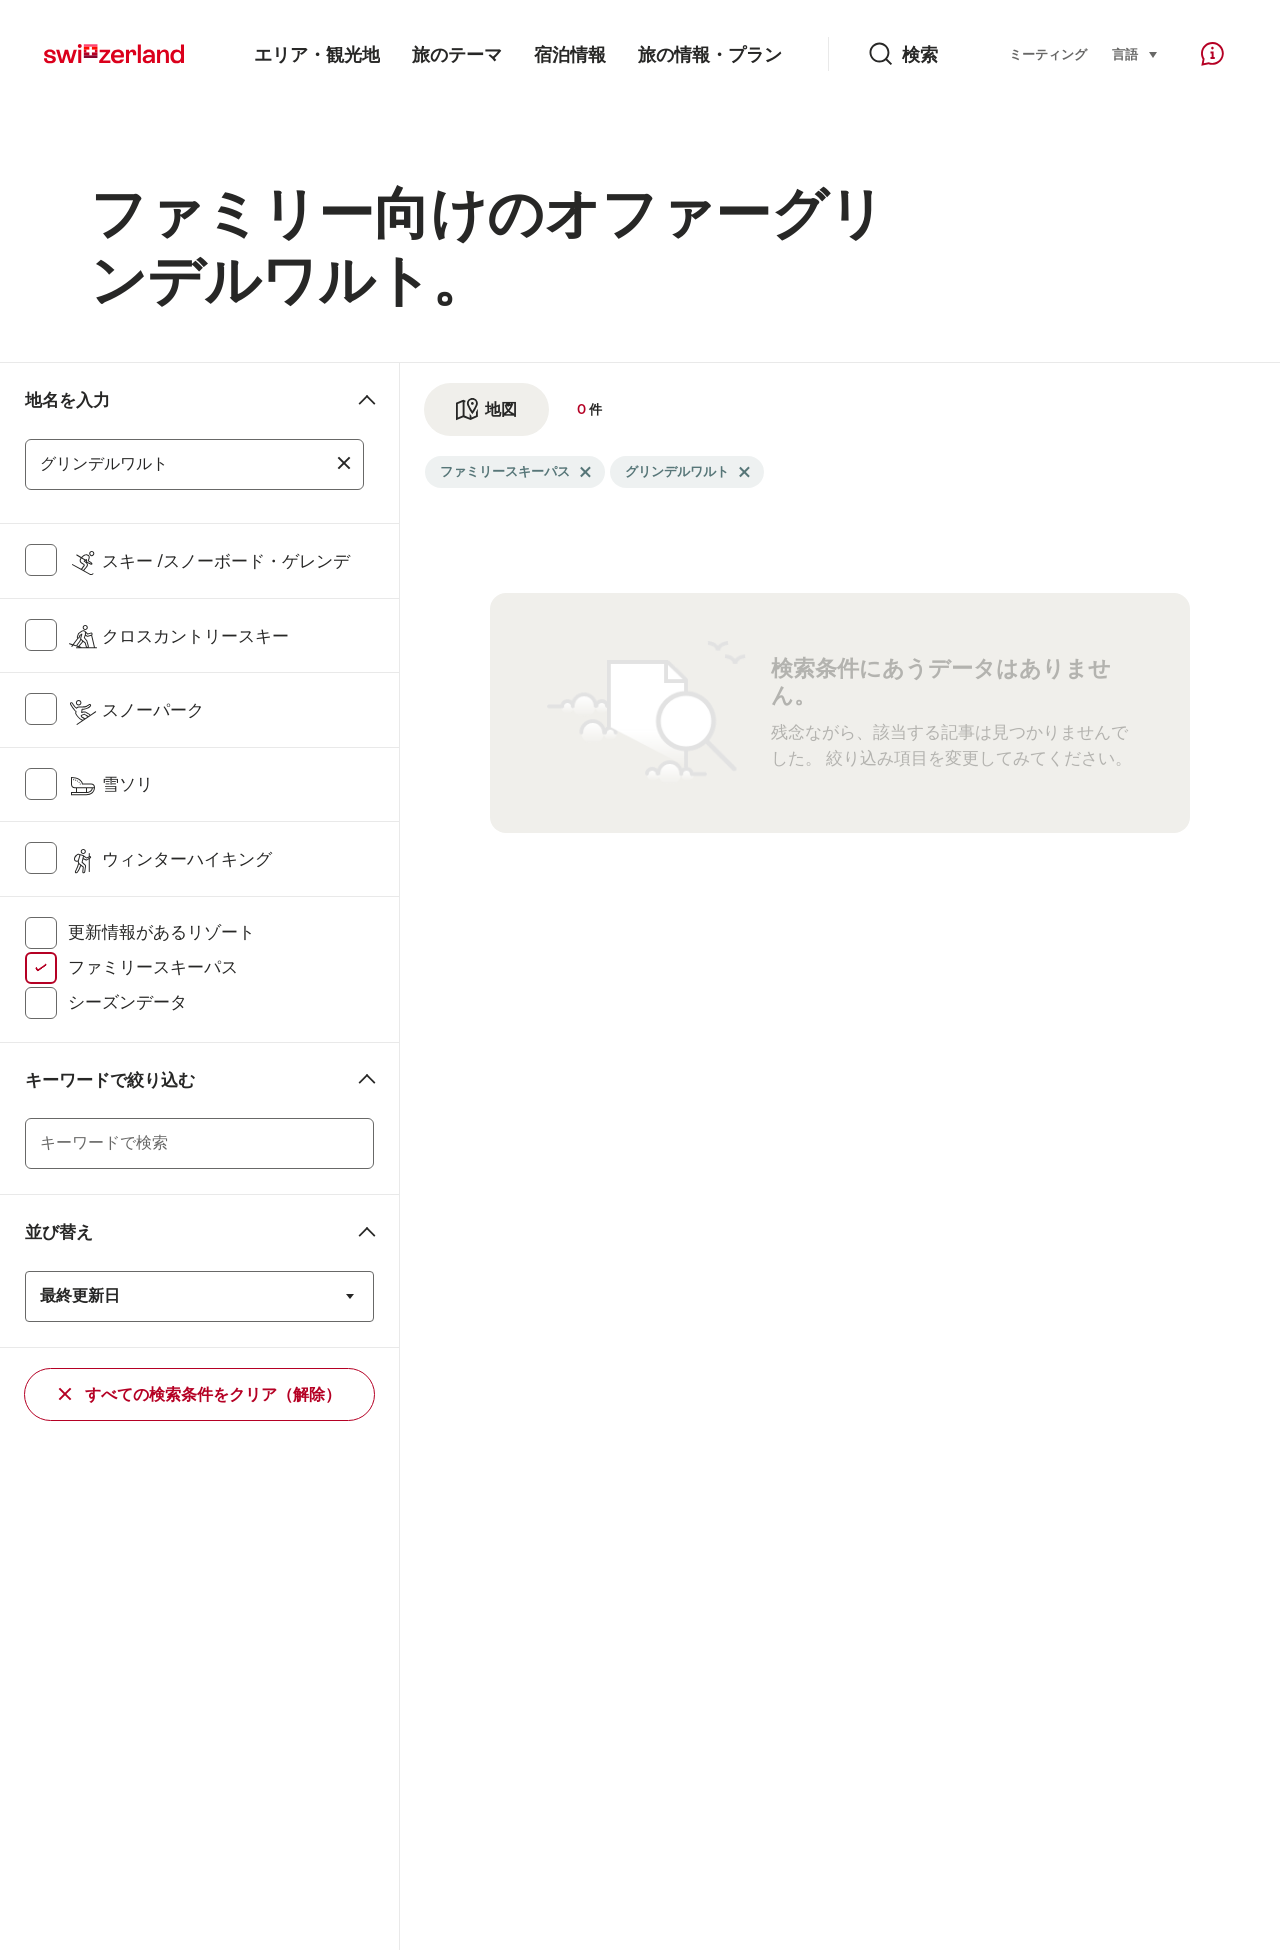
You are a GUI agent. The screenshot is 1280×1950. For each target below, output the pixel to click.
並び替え (59, 1232)
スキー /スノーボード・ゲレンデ (209, 561)
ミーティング (1048, 54)
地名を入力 (67, 400)
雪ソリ (110, 784)
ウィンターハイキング (170, 859)
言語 (1135, 53)
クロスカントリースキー (178, 636)
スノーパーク (136, 710)
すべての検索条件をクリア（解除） (200, 1394)
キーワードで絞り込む (110, 1080)
